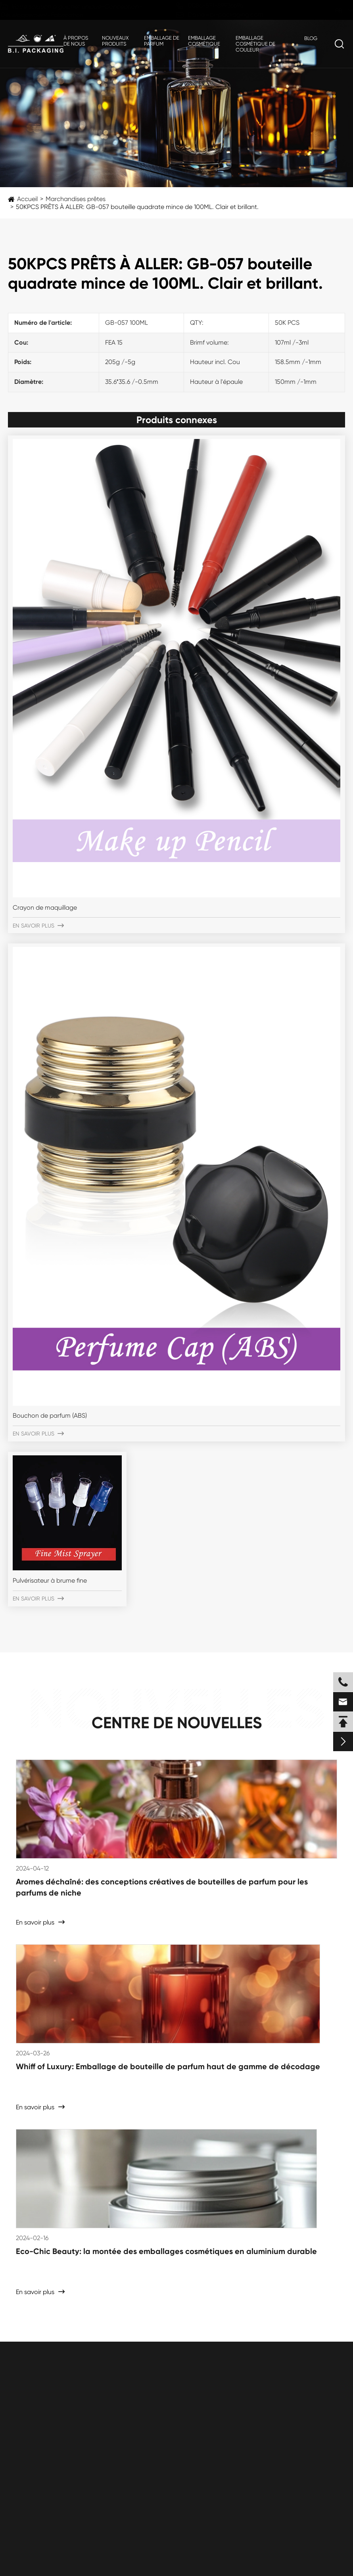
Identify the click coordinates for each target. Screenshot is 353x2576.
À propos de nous (75, 41)
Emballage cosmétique (204, 41)
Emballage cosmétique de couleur (255, 44)
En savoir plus (38, 925)
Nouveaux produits (115, 41)
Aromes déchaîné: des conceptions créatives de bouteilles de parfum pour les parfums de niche (162, 1887)
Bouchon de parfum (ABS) (50, 1415)
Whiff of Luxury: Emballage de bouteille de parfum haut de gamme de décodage (168, 2066)
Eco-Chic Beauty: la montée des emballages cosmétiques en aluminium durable (166, 2251)
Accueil (27, 199)
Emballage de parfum (161, 41)
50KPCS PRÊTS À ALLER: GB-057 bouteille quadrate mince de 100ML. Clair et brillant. (137, 207)
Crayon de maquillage (45, 907)
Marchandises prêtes (76, 199)
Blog (310, 38)
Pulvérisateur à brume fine (50, 1580)
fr (331, 10)
